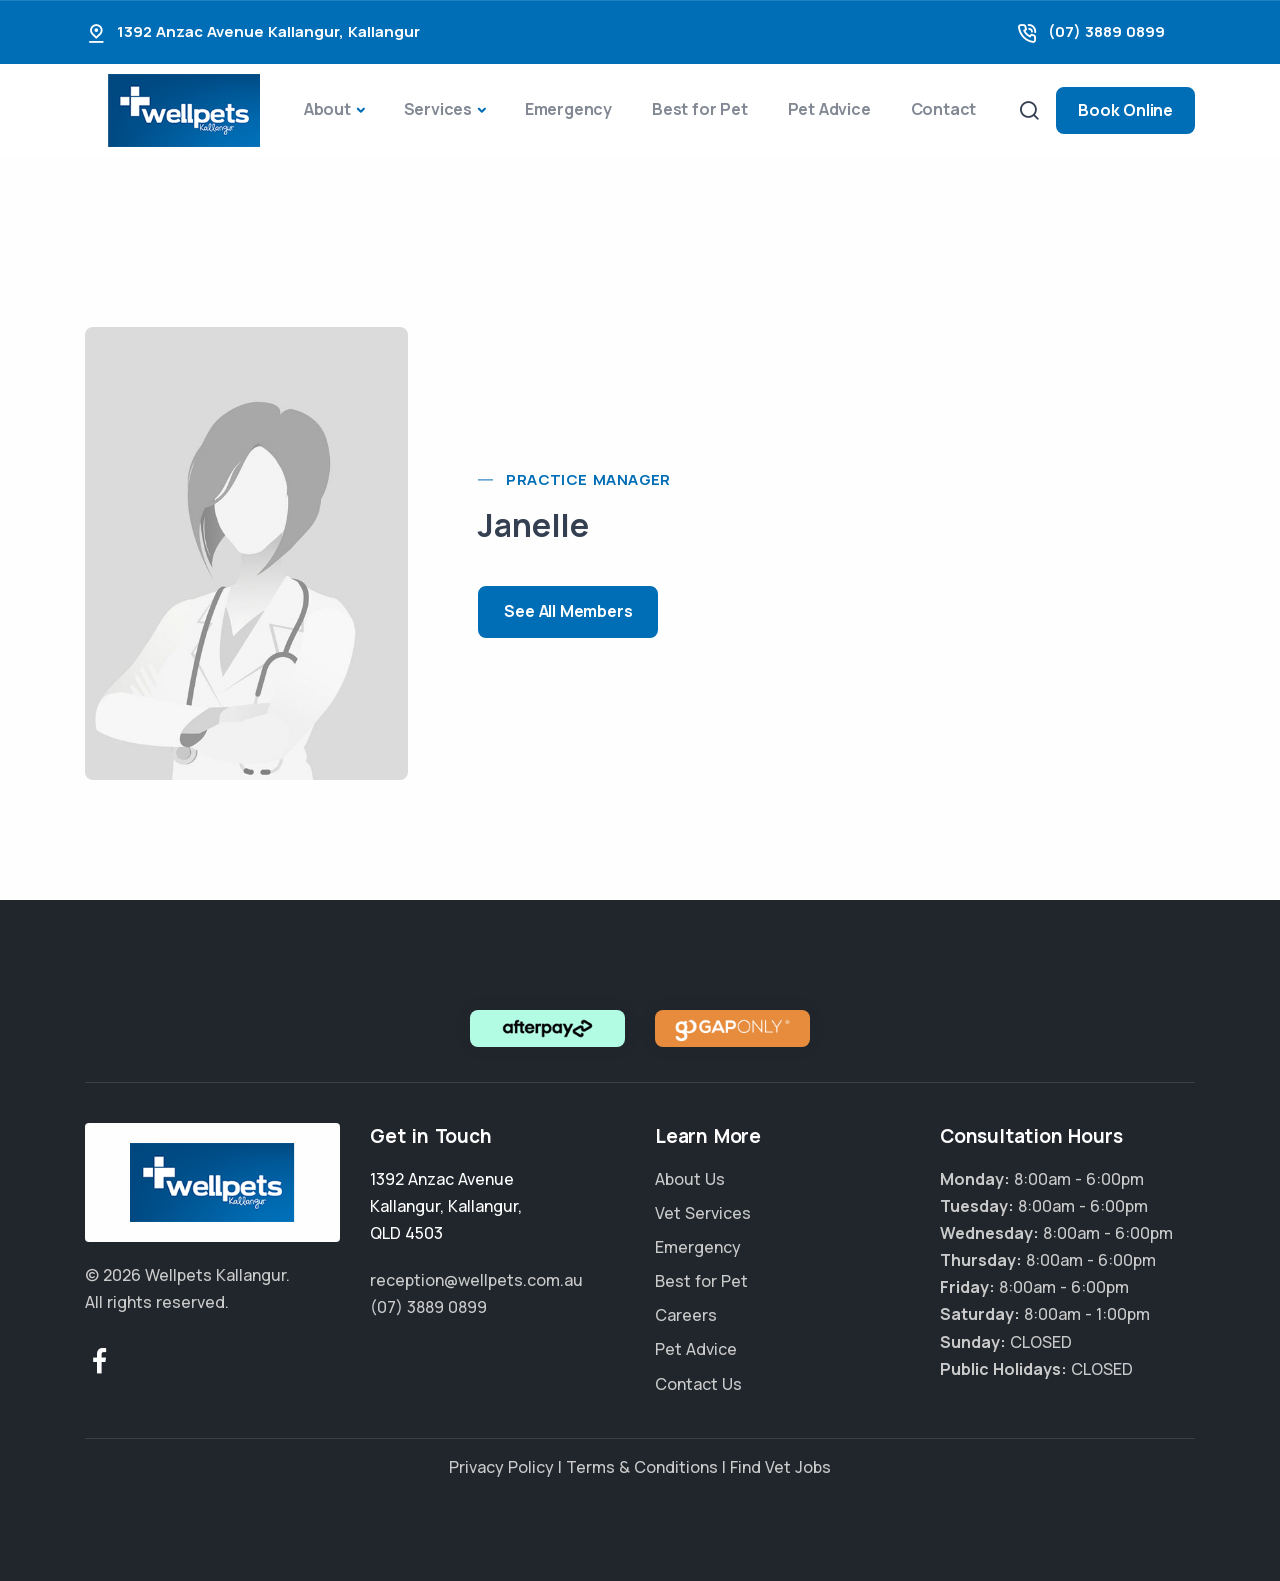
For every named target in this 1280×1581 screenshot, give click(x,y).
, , (446, 1206)
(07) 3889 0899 (1106, 31)
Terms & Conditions (642, 1467)
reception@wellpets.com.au (476, 1280)
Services (438, 109)
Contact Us (698, 1384)
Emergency (568, 109)
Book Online (1125, 110)
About (327, 109)
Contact (944, 109)
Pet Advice (829, 109)
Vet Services (703, 1213)
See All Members (568, 611)
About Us (690, 1179)
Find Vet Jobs (780, 1467)
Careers (686, 1315)
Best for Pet (700, 109)
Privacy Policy (501, 1467)
